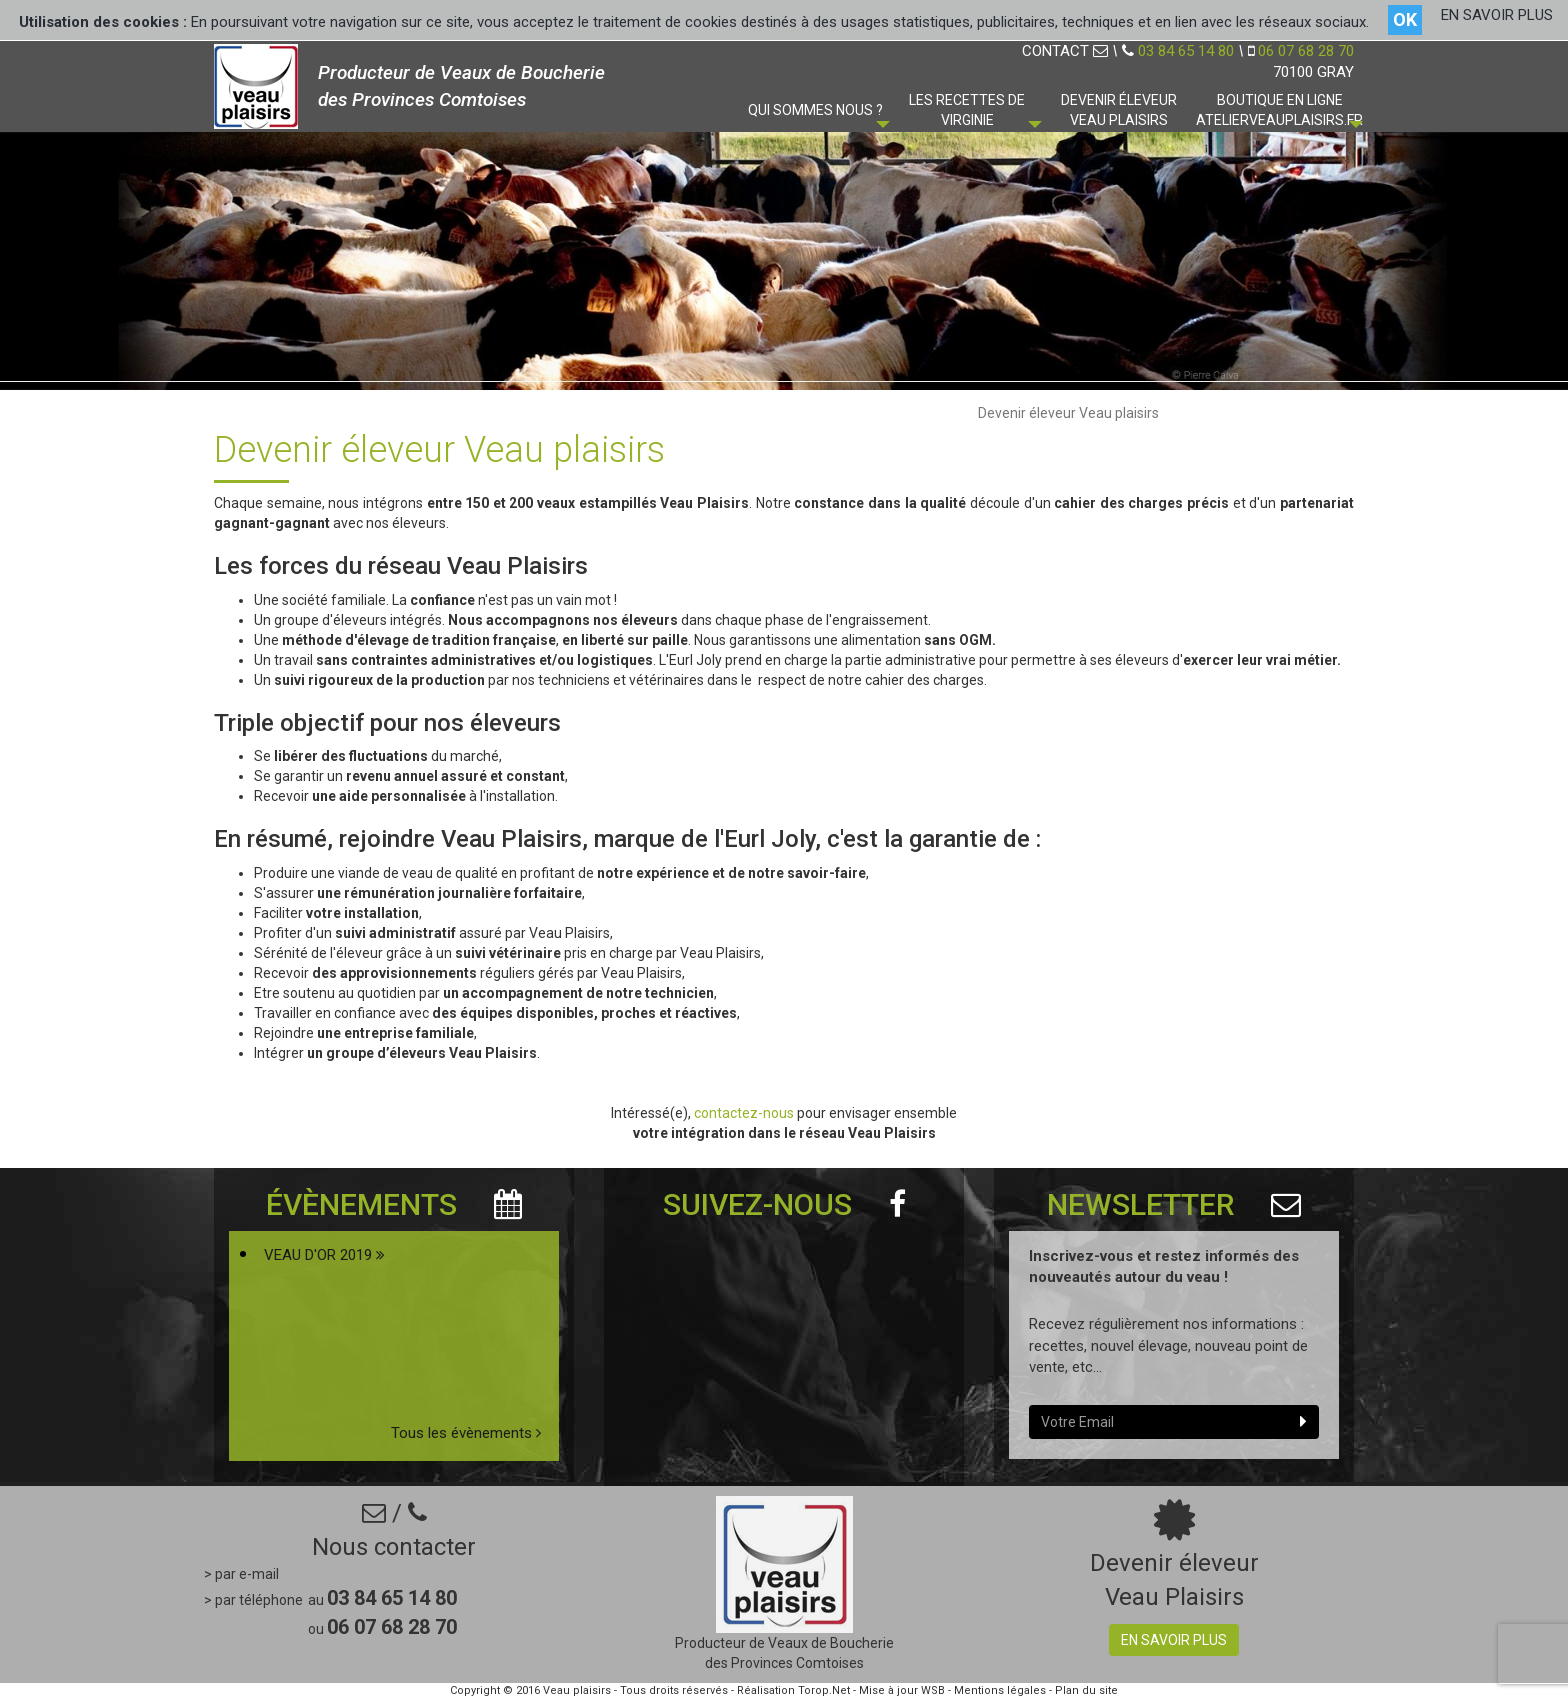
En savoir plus (1174, 1640)
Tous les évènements (466, 1433)
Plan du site (1086, 1690)
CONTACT (1065, 51)
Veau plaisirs (577, 1690)
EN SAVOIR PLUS (1497, 15)
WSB (933, 1690)
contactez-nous (745, 1113)
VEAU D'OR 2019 (324, 1255)
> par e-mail (241, 1574)
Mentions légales (1000, 1690)
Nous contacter (394, 1547)
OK (1405, 19)
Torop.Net (824, 1690)
